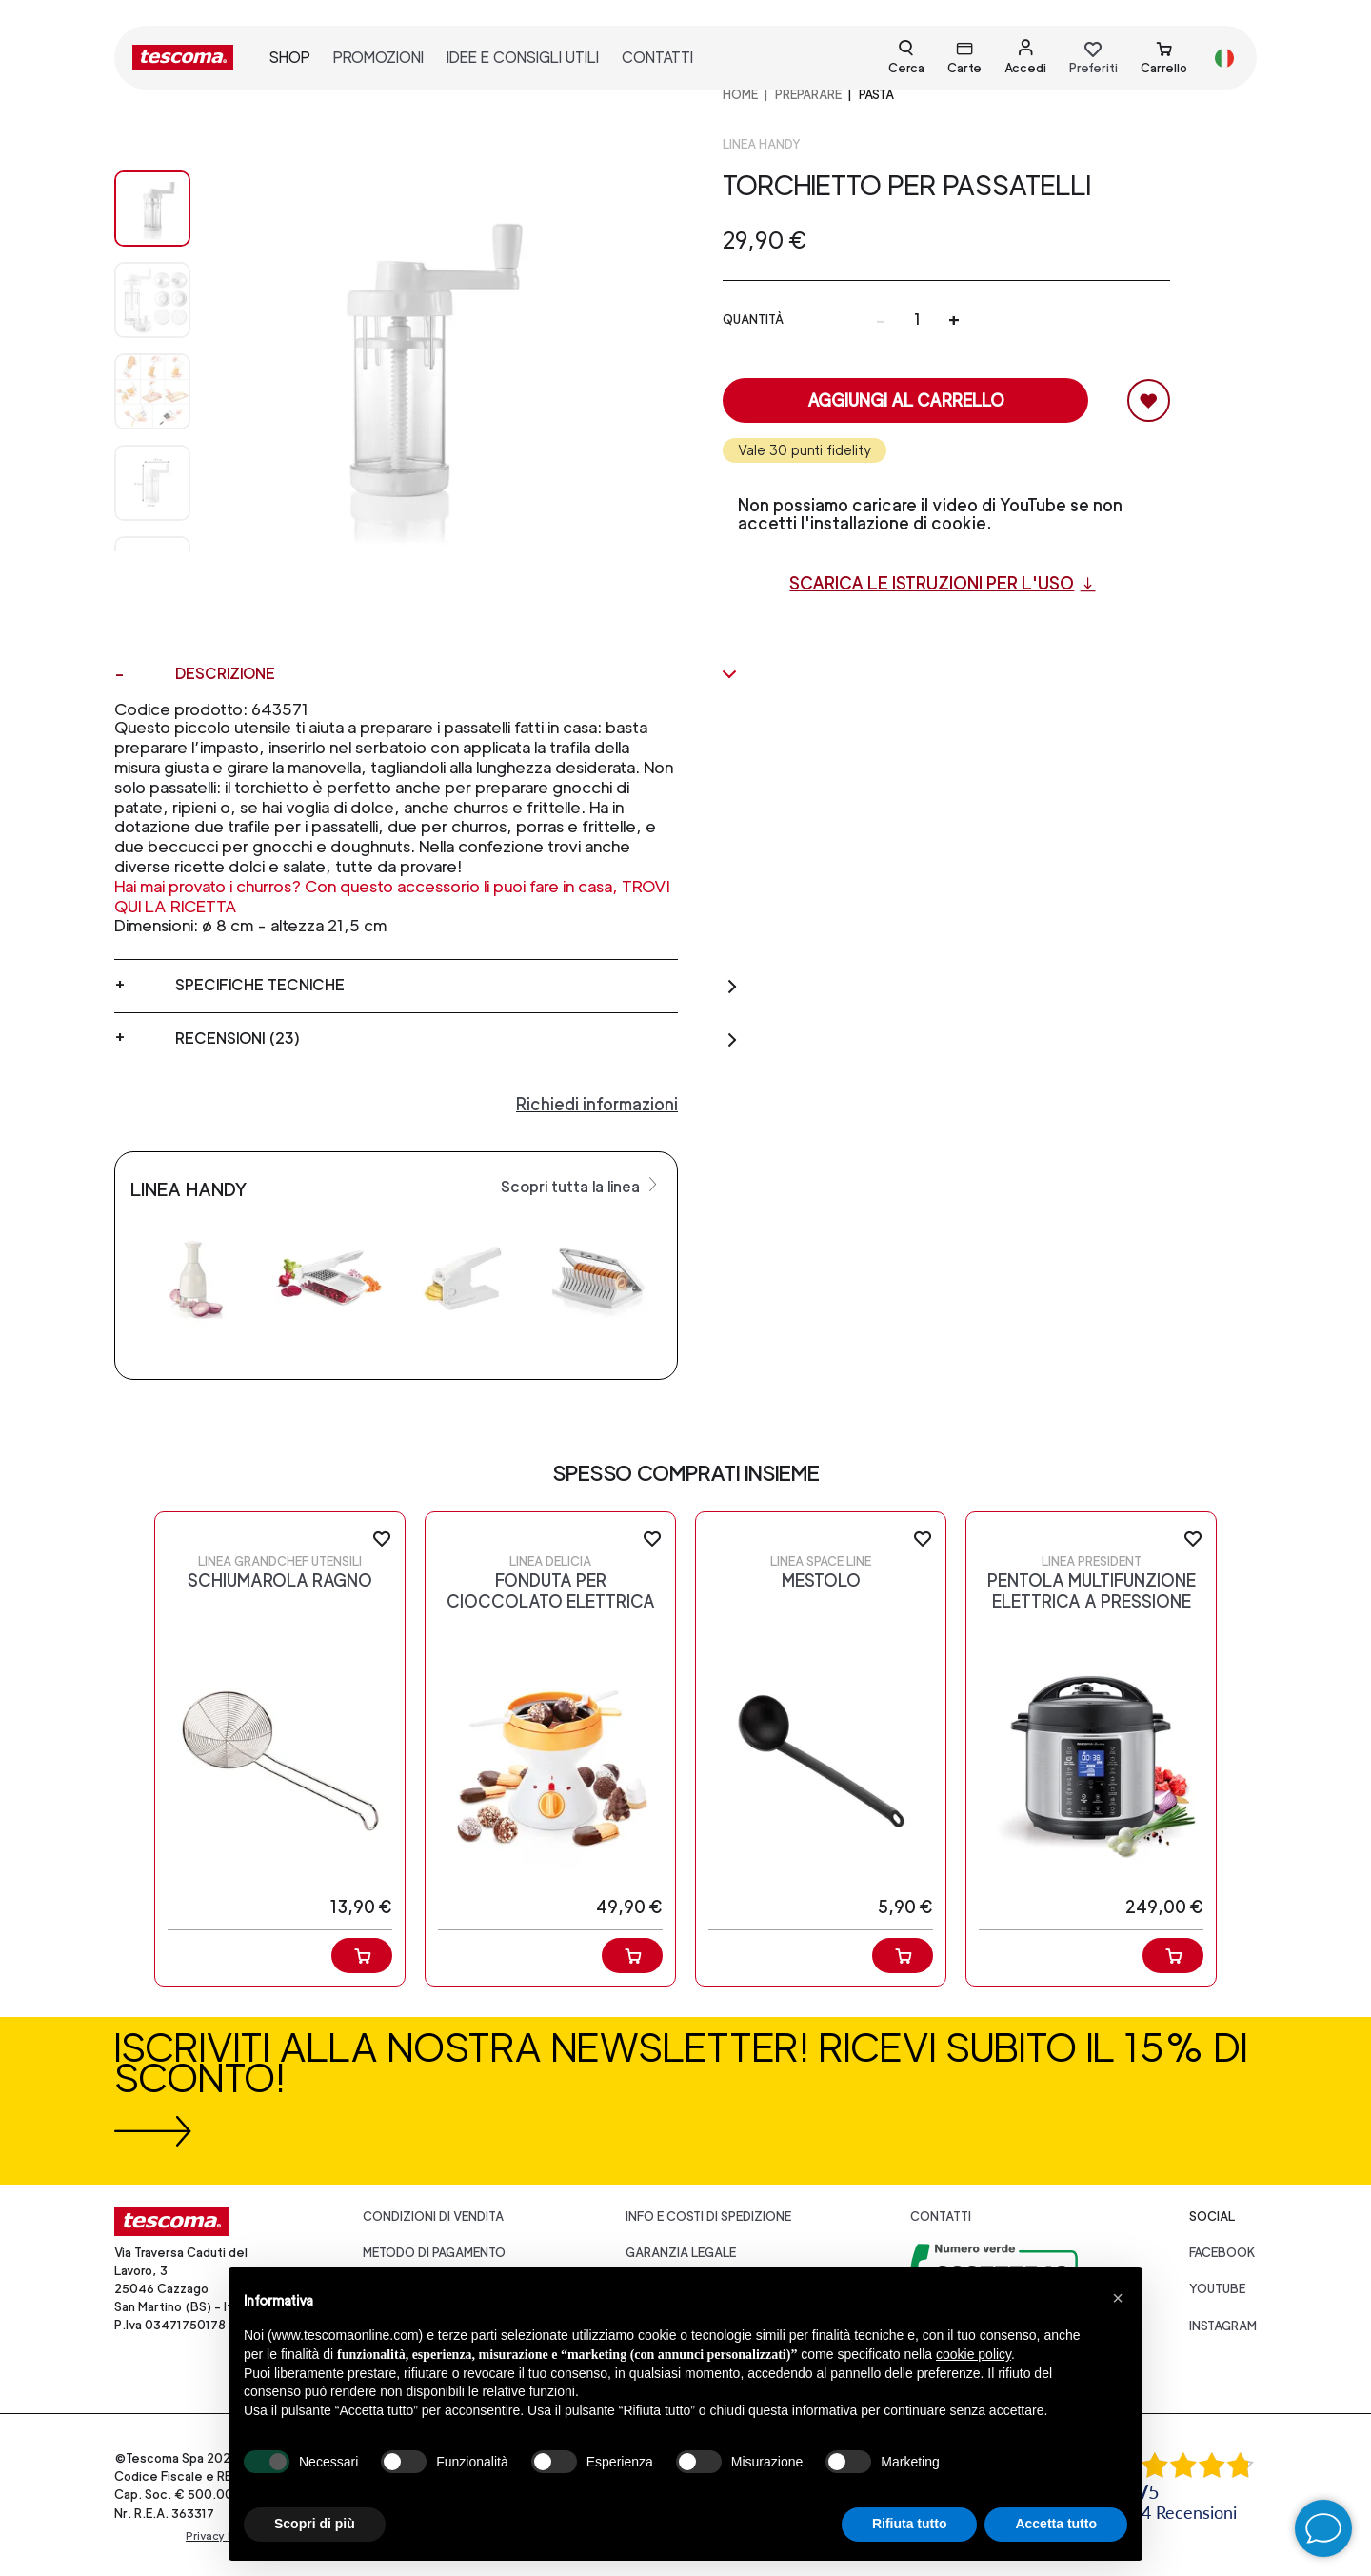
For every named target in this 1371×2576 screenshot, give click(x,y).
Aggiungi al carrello (905, 400)
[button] (1118, 2298)
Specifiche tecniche (457, 985)
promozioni (378, 58)
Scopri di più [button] (314, 2523)
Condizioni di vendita (433, 2216)
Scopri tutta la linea (581, 1185)
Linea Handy (762, 144)
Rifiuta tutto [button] (909, 2523)
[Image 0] (152, 208)
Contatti (940, 2216)
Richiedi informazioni (597, 1104)
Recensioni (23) (457, 1038)
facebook (1222, 2253)
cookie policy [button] (973, 2354)
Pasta (876, 95)
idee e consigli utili (523, 58)
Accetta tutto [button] (1056, 2523)
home (740, 95)
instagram (1223, 2326)
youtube (1217, 2289)
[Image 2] (152, 391)
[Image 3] (152, 483)
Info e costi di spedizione (708, 2216)
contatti (657, 58)
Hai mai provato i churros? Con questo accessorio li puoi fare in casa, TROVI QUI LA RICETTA (391, 896)
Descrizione (457, 674)
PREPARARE (808, 95)
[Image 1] (152, 300)
